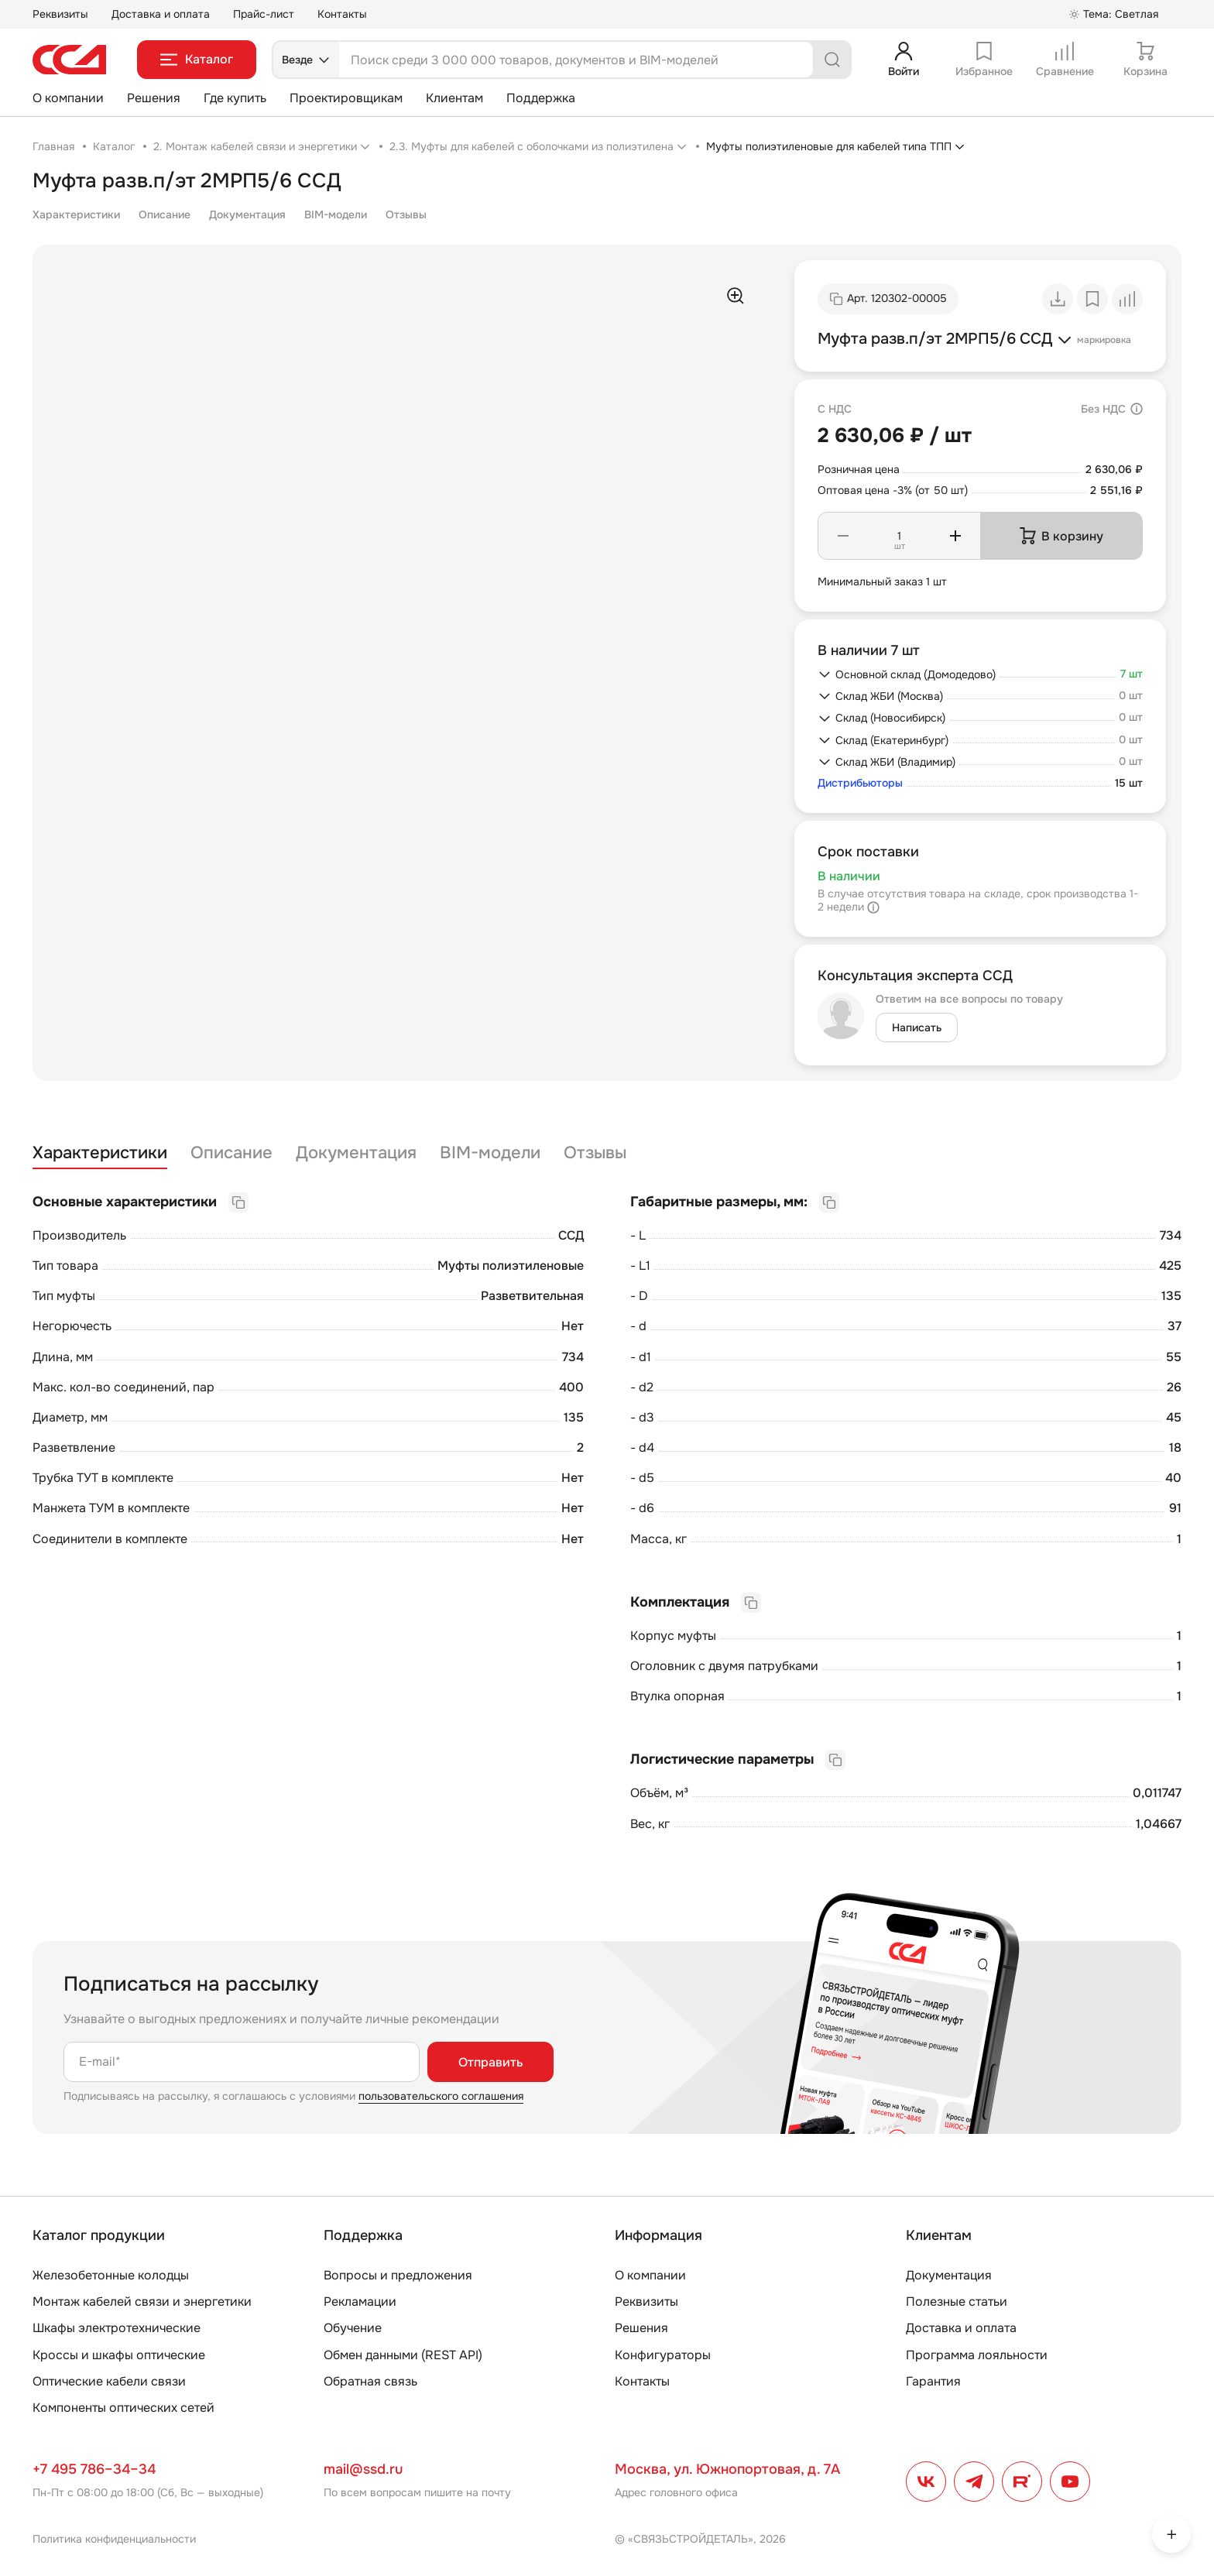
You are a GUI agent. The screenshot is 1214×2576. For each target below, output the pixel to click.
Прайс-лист (263, 14)
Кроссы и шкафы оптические (119, 2355)
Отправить (490, 2062)
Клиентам (454, 98)
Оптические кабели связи (109, 2381)
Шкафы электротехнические (117, 2328)
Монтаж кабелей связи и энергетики (142, 2301)
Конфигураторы (663, 2355)
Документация (247, 214)
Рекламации (360, 2301)
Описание (164, 214)
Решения (153, 98)
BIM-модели (335, 214)
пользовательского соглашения (440, 2096)
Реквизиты (60, 14)
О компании (68, 98)
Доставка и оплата (160, 14)
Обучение (353, 2328)
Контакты (342, 14)
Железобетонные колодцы (111, 2275)
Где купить (235, 98)
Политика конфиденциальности (114, 2539)
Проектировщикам (346, 98)
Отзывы (406, 214)
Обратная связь (370, 2381)
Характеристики (76, 214)
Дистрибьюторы (860, 783)
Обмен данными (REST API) (403, 2355)
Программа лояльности (977, 2355)
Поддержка (540, 98)
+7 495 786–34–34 (94, 2469)
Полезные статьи (956, 2301)
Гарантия (933, 2381)
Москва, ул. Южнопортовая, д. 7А (727, 2469)
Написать (916, 1027)
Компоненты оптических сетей (123, 2407)
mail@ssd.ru (363, 2469)
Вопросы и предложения (398, 2275)
